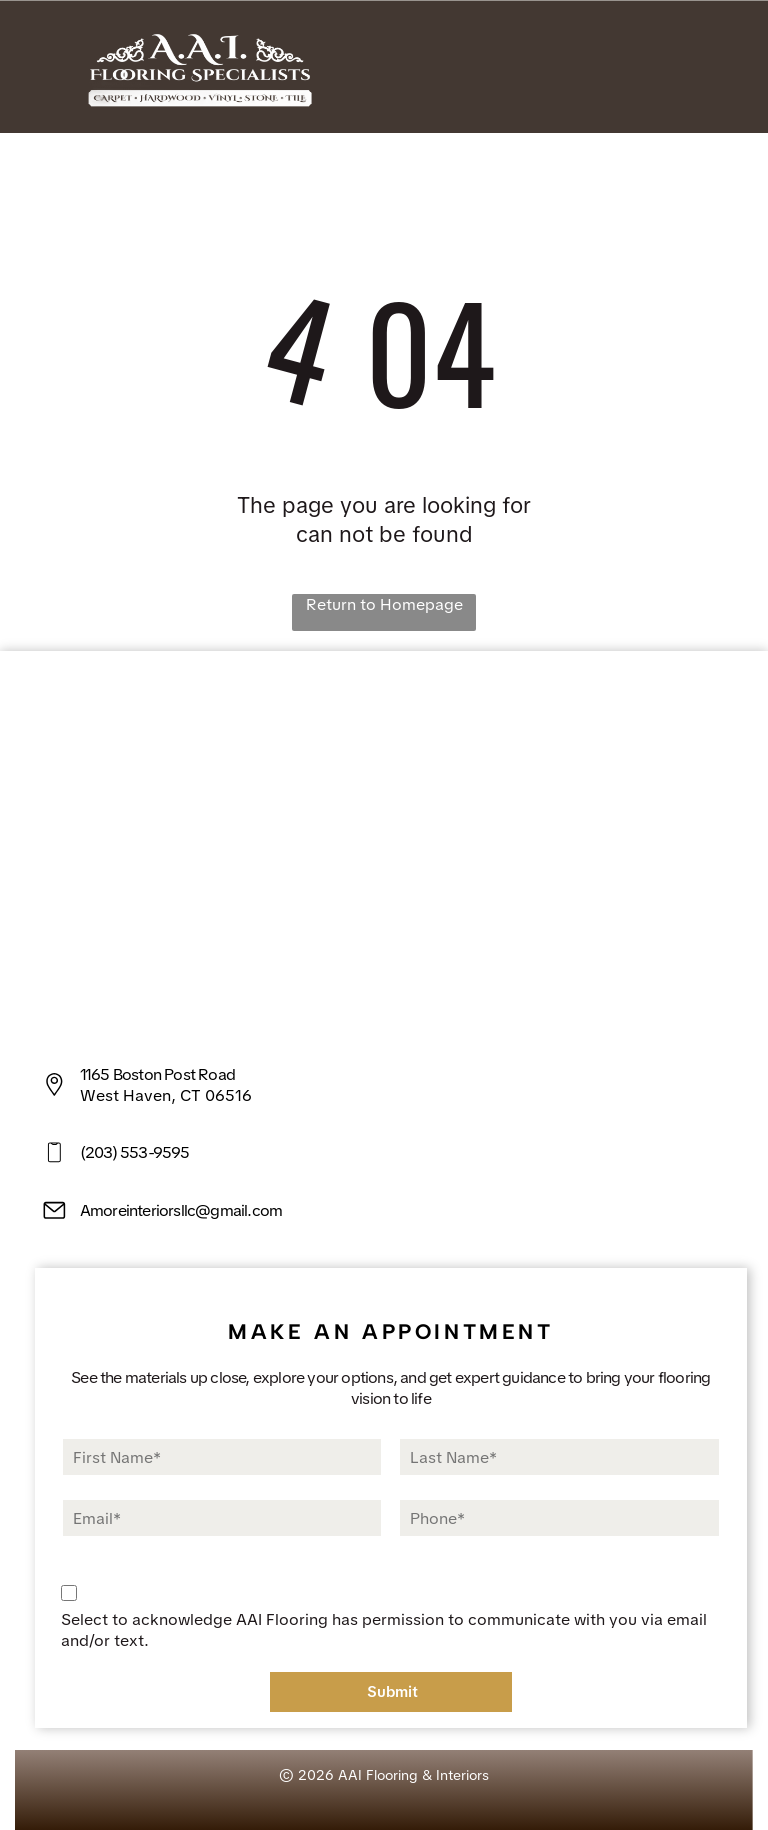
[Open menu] (722, 67)
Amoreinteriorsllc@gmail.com (181, 1210)
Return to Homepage (384, 604)
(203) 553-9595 (135, 1152)
